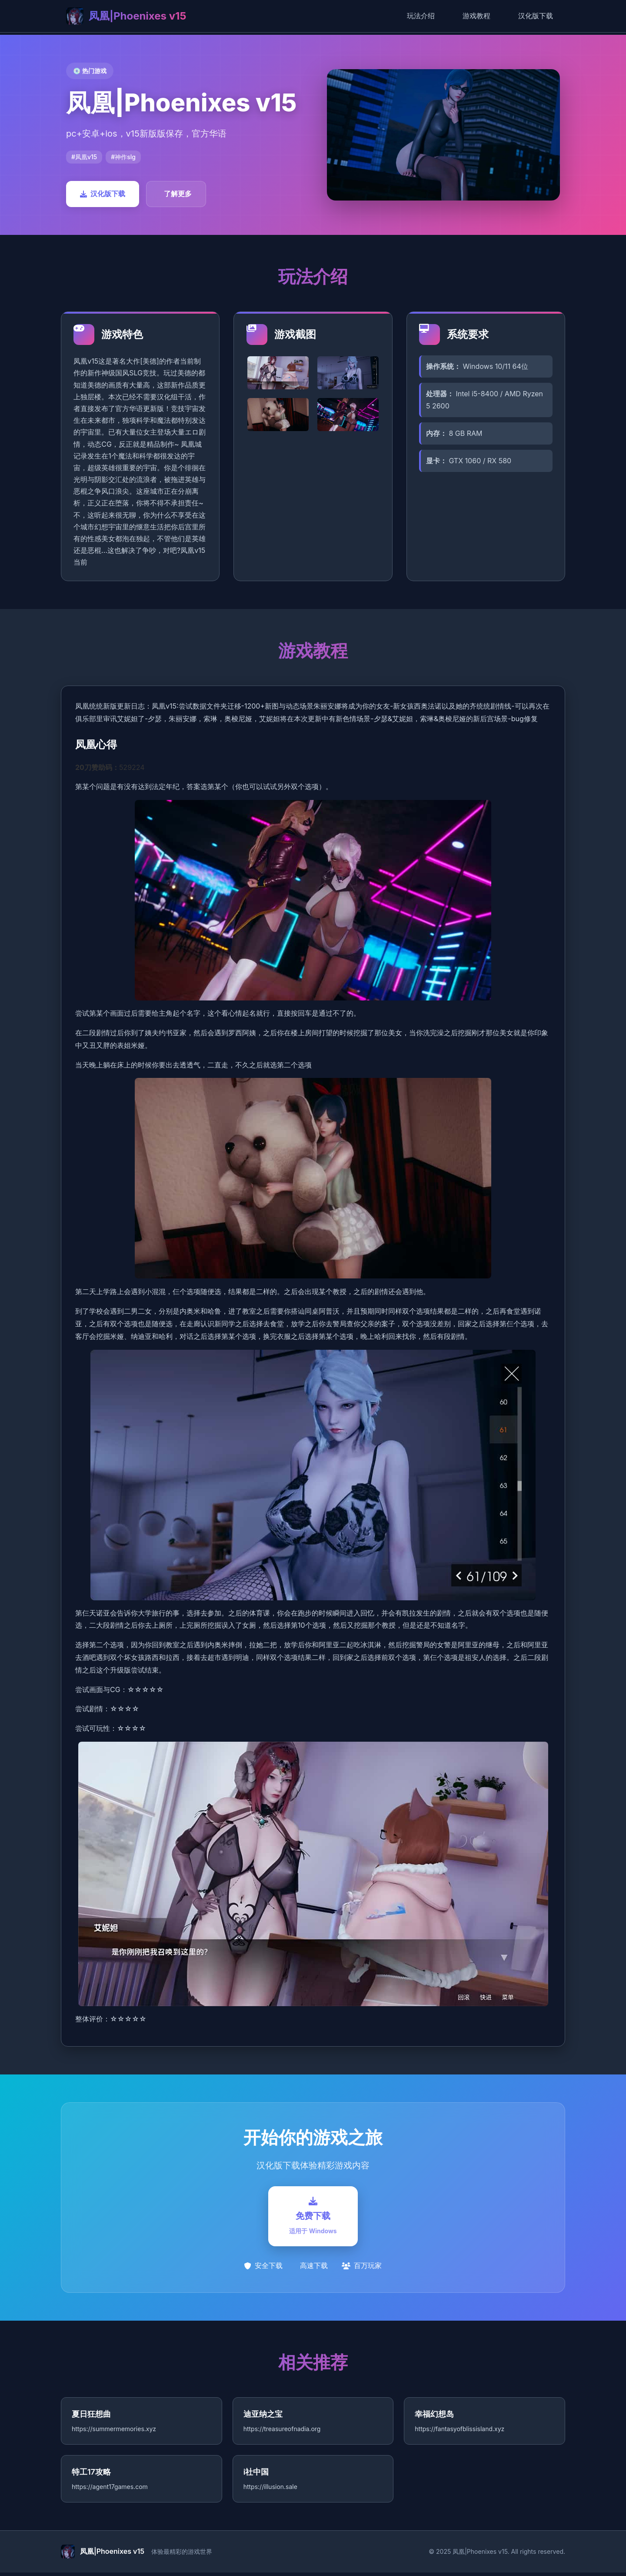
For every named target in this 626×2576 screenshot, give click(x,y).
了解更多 (178, 193)
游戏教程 (476, 15)
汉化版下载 (535, 15)
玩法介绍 (421, 15)
